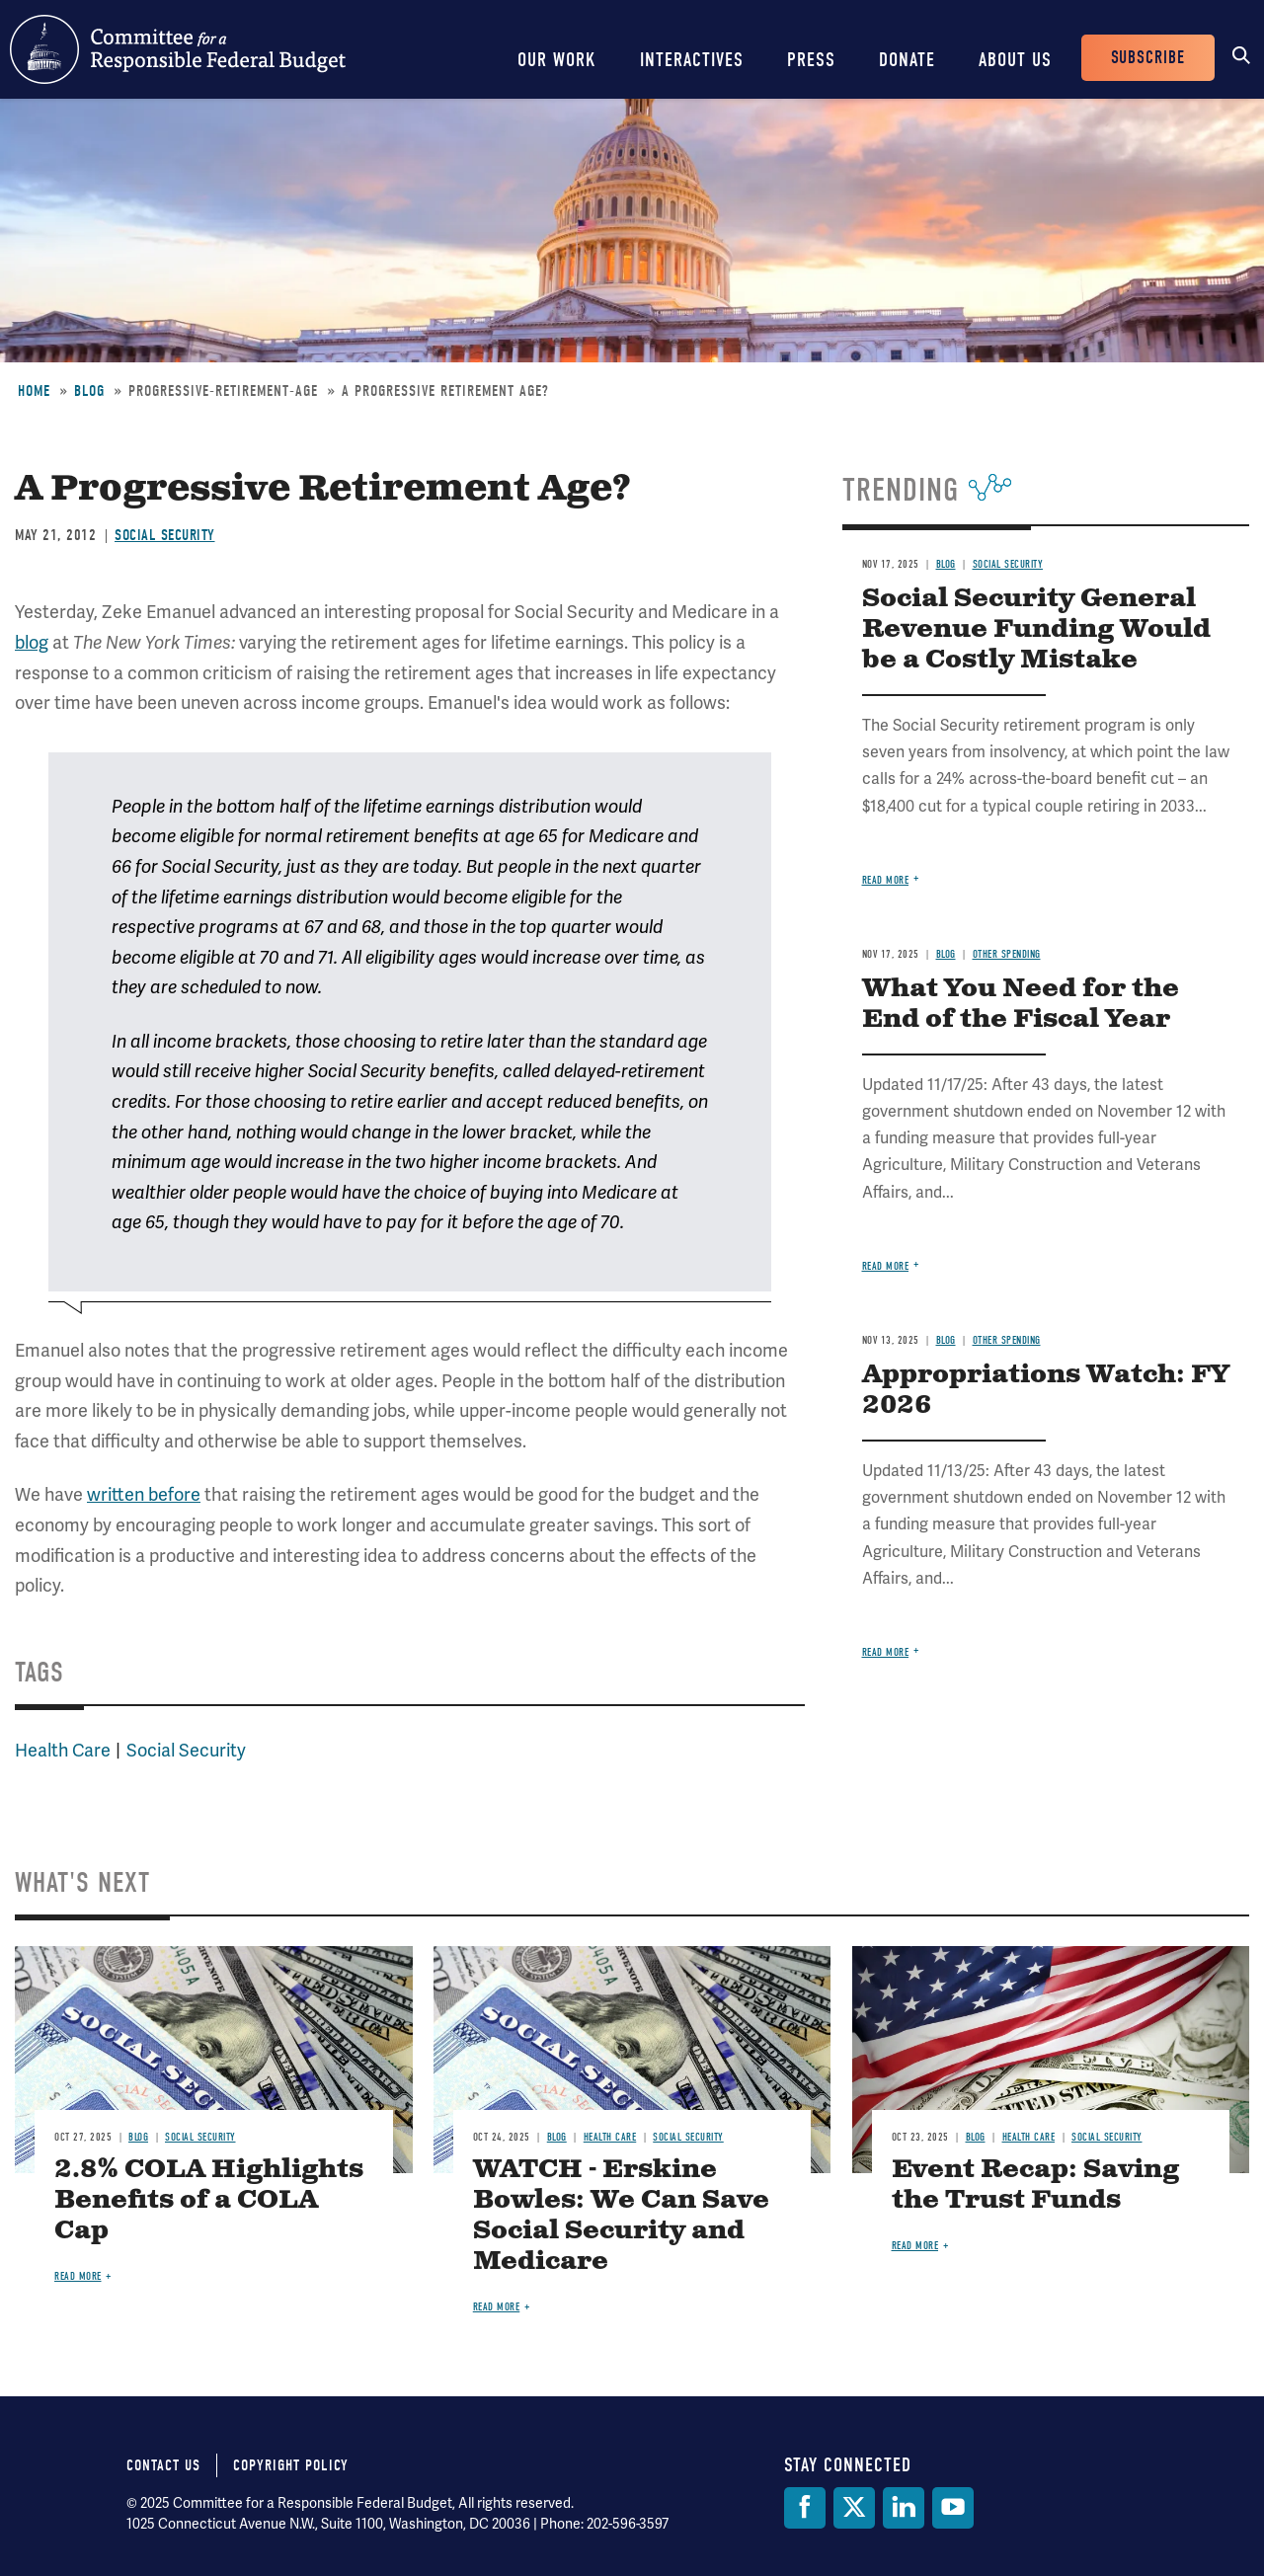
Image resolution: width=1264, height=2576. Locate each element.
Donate (907, 59)
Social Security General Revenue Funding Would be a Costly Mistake (1036, 629)
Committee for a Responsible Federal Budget (178, 49)
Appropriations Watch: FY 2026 (1045, 1390)
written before (143, 1494)
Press (811, 59)
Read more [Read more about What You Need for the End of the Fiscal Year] (885, 1266)
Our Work (556, 59)
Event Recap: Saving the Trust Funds (1035, 2185)
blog (31, 642)
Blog (89, 391)
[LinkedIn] (903, 2508)
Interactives (692, 59)
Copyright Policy (291, 2465)
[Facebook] (805, 2508)
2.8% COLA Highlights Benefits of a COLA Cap (208, 2200)
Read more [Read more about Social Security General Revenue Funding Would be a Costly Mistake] (885, 880)
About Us (1015, 59)
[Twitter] (854, 2508)
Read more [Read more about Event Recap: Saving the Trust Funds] (915, 2245)
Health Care (63, 1750)
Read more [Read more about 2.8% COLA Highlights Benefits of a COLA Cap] (78, 2276)
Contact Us (163, 2465)
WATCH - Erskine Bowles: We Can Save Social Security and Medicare (621, 2215)
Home (34, 391)
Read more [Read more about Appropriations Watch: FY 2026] (885, 1652)
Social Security (165, 535)
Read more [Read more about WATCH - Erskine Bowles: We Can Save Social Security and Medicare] (496, 2307)
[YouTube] (953, 2508)
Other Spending (1007, 954)
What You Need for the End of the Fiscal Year (1020, 1004)
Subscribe (1148, 57)
